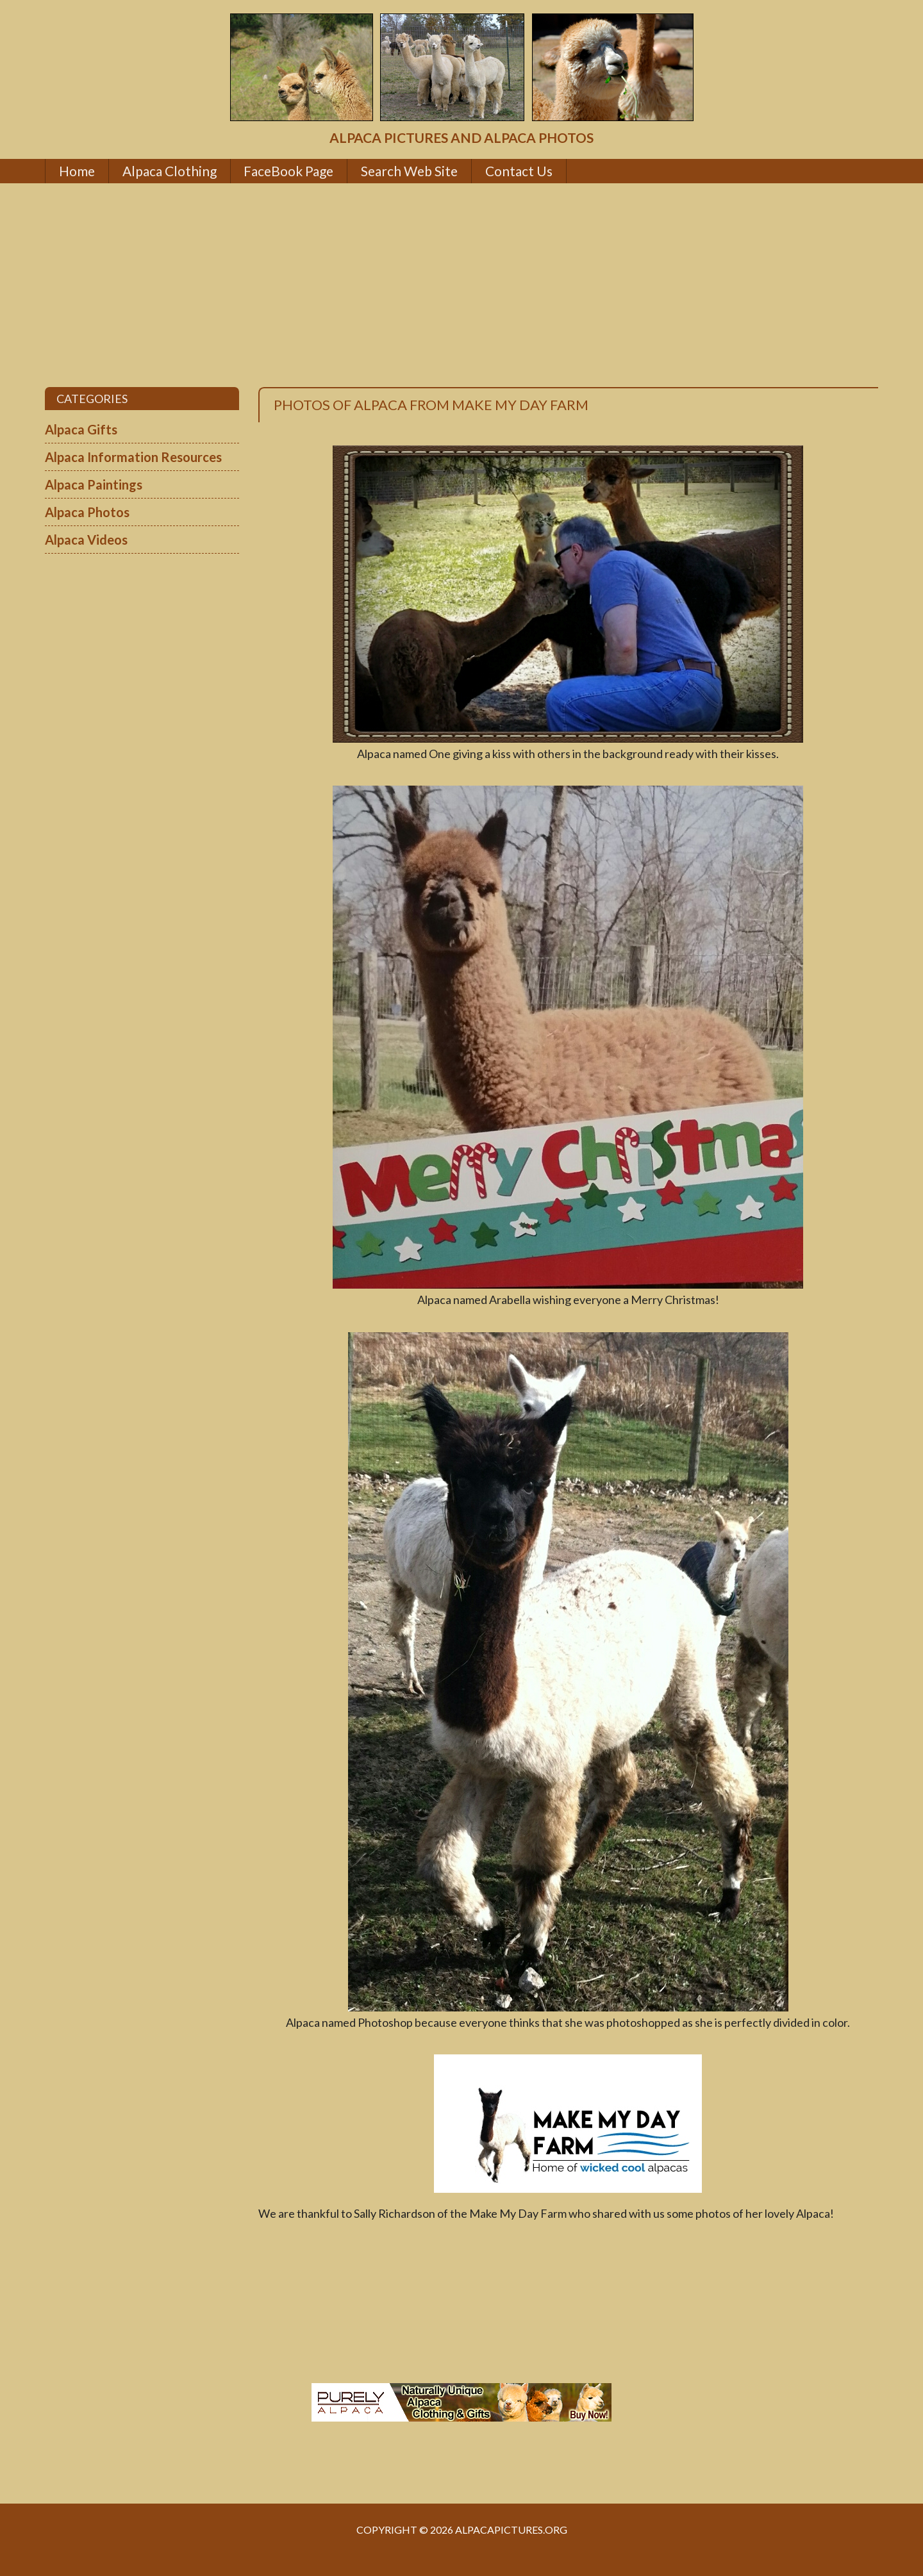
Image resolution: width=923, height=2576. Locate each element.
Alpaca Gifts (81, 429)
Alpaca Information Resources (133, 457)
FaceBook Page (288, 171)
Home (77, 171)
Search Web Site (409, 171)
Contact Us (519, 171)
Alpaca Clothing (169, 171)
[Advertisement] (461, 285)
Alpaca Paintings (93, 484)
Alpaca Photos (87, 512)
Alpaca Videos (86, 539)
